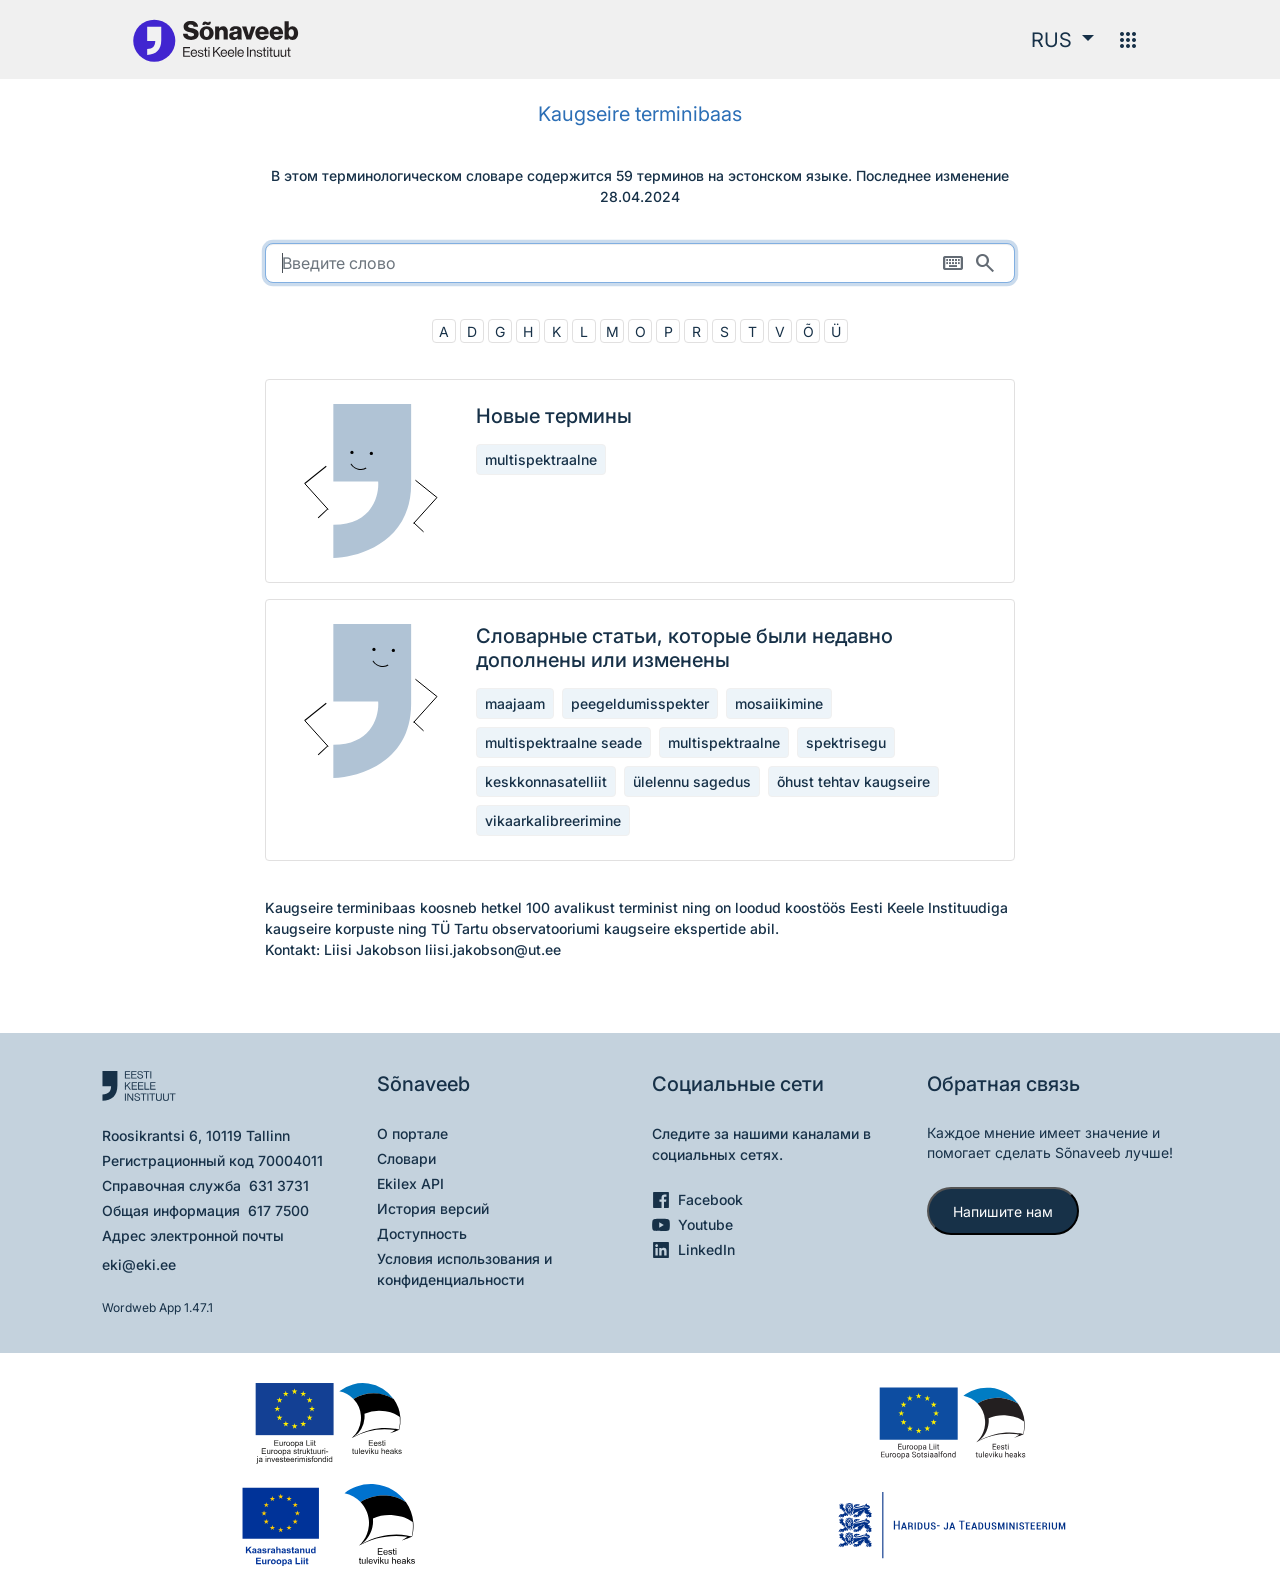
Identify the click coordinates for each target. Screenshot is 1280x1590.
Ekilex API (410, 1183)
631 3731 (279, 1185)
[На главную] (215, 39)
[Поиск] (985, 263)
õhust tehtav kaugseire (853, 781)
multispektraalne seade (563, 742)
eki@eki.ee (139, 1264)
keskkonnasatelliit (546, 781)
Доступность (422, 1233)
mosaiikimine (779, 703)
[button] (1062, 40)
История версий (433, 1208)
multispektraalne (541, 459)
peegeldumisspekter (640, 703)
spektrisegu (846, 742)
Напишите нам (1003, 1211)
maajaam (515, 703)
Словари (406, 1158)
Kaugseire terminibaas (640, 114)
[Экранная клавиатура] (953, 263)
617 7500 (278, 1210)
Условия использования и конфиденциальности (464, 1269)
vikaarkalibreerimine (553, 820)
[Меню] (1128, 40)
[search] (640, 263)
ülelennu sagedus (692, 781)
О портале (412, 1133)
